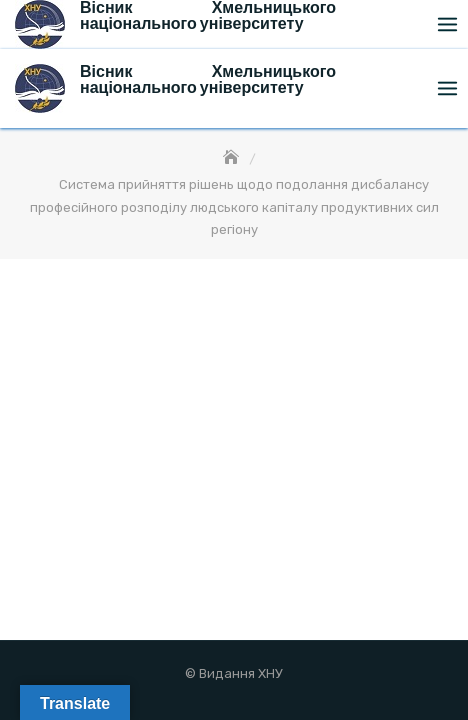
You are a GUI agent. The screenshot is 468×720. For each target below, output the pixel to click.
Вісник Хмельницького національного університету (208, 79)
